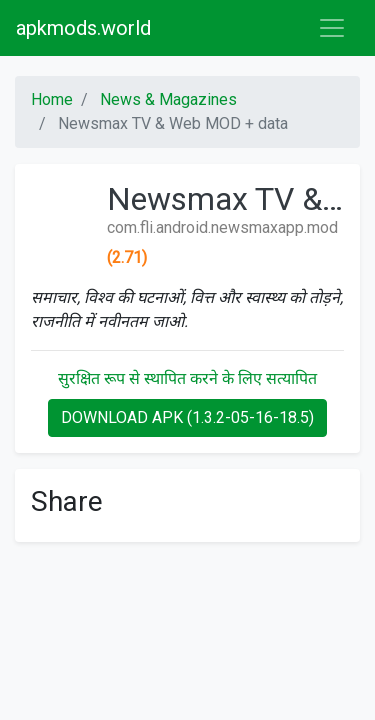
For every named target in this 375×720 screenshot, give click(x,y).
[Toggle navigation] (332, 28)
